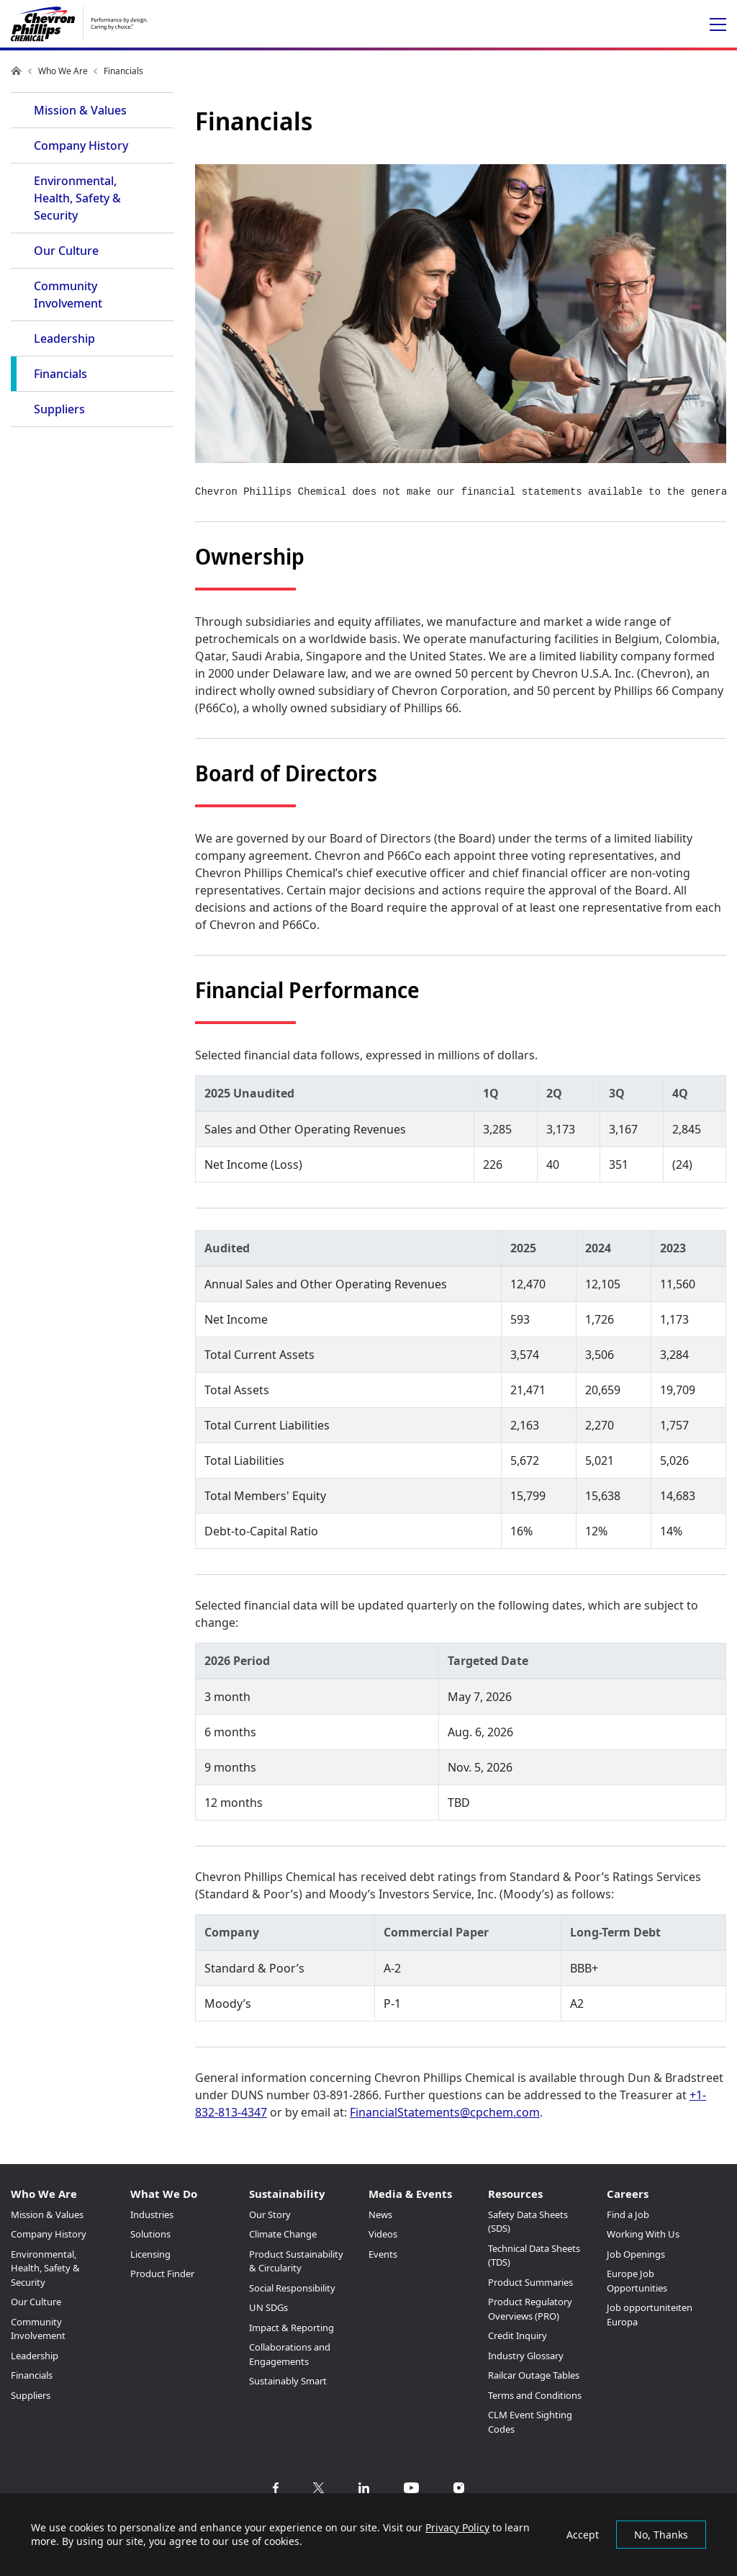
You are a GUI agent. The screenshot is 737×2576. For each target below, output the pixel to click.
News (380, 2214)
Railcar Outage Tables (533, 2375)
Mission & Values (80, 110)
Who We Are (63, 71)
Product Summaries (530, 2282)
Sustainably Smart (288, 2380)
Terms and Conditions (535, 2395)
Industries (151, 2214)
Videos (382, 2233)
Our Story (270, 2214)
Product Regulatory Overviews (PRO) (530, 2309)
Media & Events (410, 2193)
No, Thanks (661, 2534)
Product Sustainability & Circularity (296, 2261)
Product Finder (162, 2273)
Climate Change (283, 2233)
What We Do (163, 2193)
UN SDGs (268, 2307)
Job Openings (636, 2254)
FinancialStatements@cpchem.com (445, 2112)
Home (16, 70)
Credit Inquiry (517, 2335)
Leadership (64, 338)
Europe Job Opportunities (637, 2280)
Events (382, 2254)
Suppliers (59, 409)
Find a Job (628, 2214)
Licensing (150, 2254)
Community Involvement (68, 294)
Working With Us (643, 2233)
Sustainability (287, 2193)
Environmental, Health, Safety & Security (77, 198)
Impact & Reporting (291, 2327)
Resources (515, 2193)
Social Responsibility (292, 2287)
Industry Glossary (526, 2355)
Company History (81, 145)
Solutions (150, 2233)
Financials (60, 374)
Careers (627, 2193)
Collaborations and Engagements (289, 2354)
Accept (582, 2534)
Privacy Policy (457, 2527)
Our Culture (66, 251)
